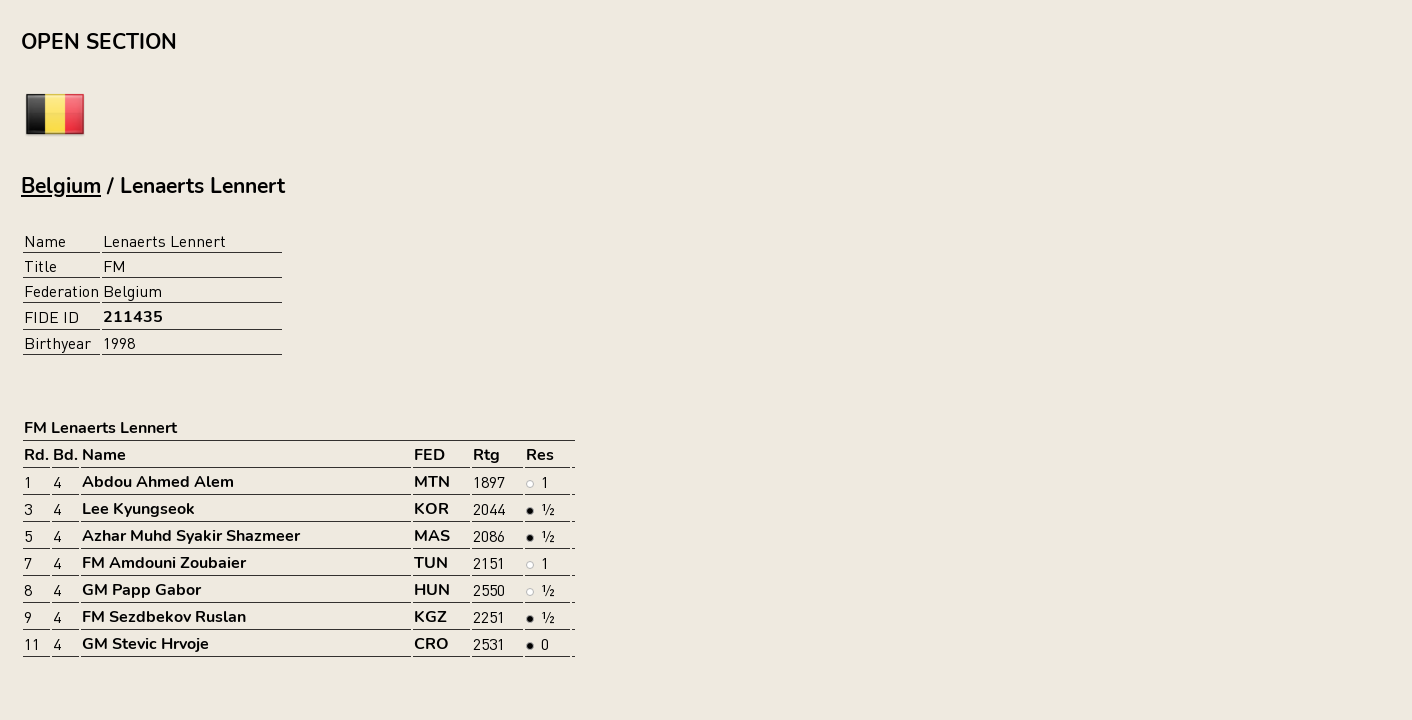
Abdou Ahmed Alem (158, 482)
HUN (432, 590)
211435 (133, 317)
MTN (432, 482)
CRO (431, 644)
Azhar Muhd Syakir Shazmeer (191, 536)
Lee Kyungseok (138, 509)
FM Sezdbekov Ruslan (164, 617)
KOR (431, 509)
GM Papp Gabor (141, 590)
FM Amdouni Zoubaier (164, 563)
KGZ (430, 617)
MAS (432, 536)
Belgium (61, 186)
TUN (431, 563)
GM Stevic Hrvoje (145, 644)
